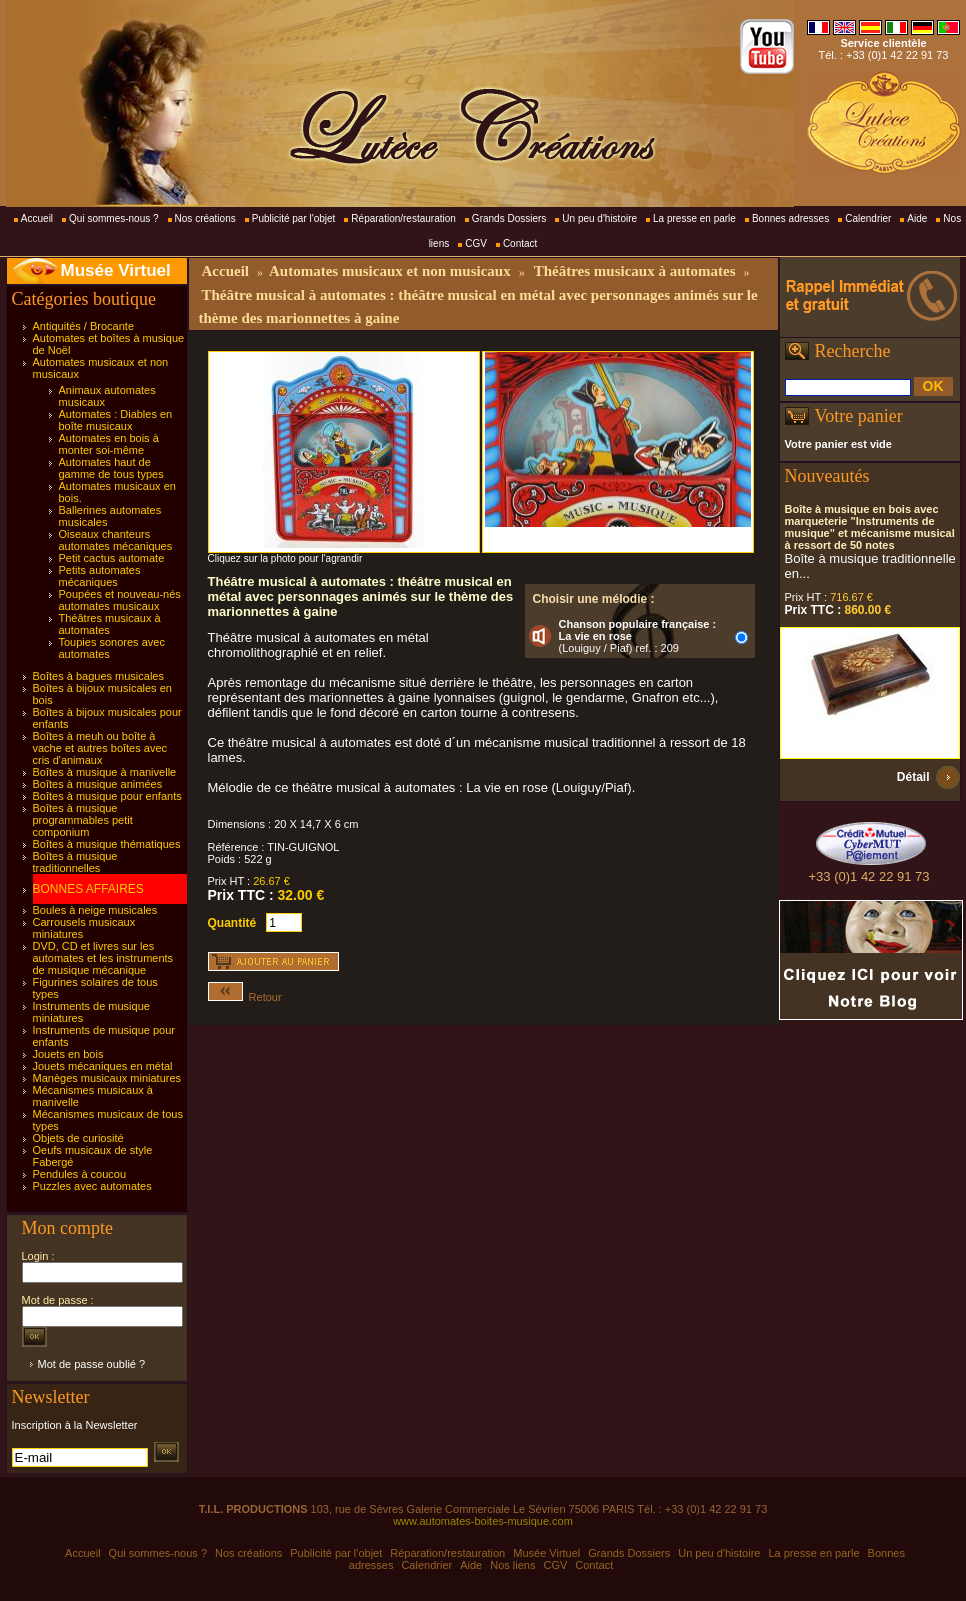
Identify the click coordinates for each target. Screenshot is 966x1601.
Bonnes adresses (790, 218)
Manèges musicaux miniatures (107, 1078)
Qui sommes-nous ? (113, 218)
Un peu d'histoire (599, 218)
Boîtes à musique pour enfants (107, 796)
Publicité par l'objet (294, 218)
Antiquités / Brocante (84, 326)
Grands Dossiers (509, 218)
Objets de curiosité (78, 1138)
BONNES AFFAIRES (88, 889)
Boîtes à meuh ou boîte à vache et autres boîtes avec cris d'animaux (100, 748)
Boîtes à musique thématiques (107, 844)
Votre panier (859, 416)
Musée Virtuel (116, 270)
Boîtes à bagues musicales (98, 676)
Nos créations (205, 218)
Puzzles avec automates (92, 1186)
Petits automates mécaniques (100, 576)
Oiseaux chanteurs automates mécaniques (116, 540)
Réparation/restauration (403, 218)
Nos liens (512, 1565)
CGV (476, 243)
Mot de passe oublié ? (92, 1364)
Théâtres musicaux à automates (110, 624)
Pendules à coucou (80, 1174)
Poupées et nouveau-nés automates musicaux (120, 600)
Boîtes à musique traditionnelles (75, 862)
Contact (520, 243)
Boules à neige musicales (95, 910)
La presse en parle (694, 218)
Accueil (37, 218)
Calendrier (868, 218)
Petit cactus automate (112, 558)
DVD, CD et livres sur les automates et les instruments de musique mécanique (103, 958)
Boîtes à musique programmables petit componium (83, 820)
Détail (913, 777)
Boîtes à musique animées (98, 784)
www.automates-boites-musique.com (483, 1521)
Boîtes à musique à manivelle (105, 772)
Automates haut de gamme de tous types (111, 468)
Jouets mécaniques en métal (103, 1066)
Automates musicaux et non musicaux (390, 271)
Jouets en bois (68, 1054)
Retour (245, 997)
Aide (917, 218)
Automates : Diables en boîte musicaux (116, 420)
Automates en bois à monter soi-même (109, 444)
